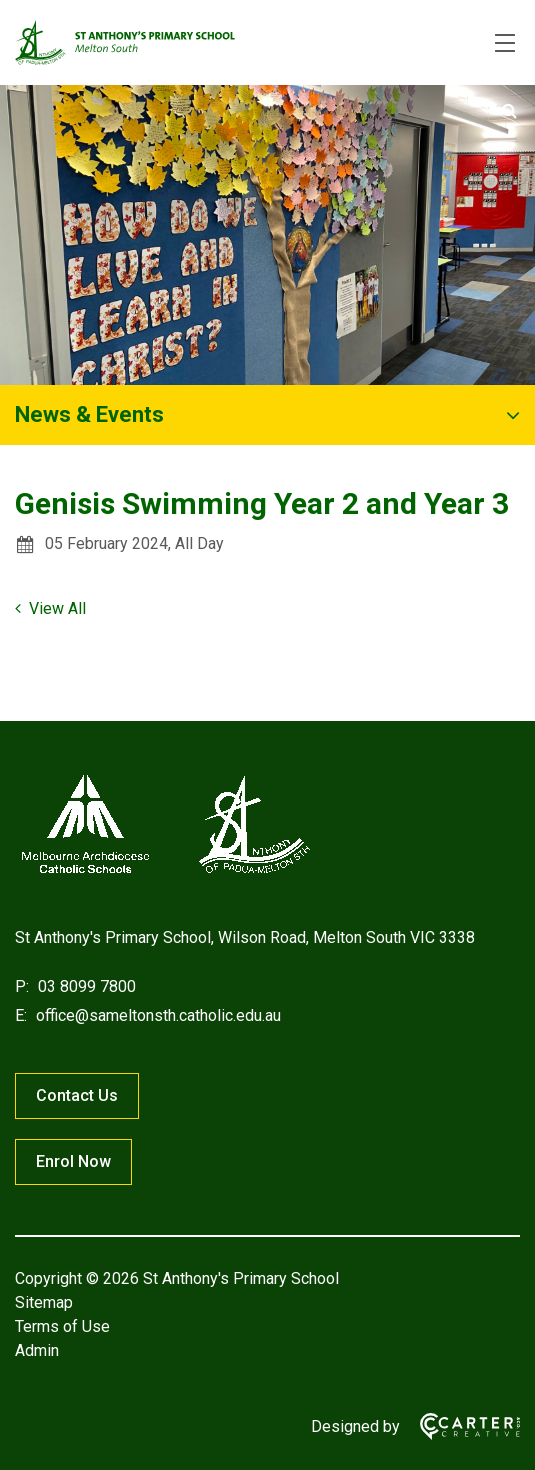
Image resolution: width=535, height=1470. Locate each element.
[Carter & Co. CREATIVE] (460, 1426)
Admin (37, 1350)
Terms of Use (62, 1326)
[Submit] (509, 111)
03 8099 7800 (85, 986)
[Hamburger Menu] (505, 43)
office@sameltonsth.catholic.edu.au (156, 1015)
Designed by (355, 1426)
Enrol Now (73, 1161)
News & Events (89, 414)
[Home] (165, 873)
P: (22, 986)
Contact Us (77, 1095)
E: (21, 1015)
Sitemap (44, 1302)
